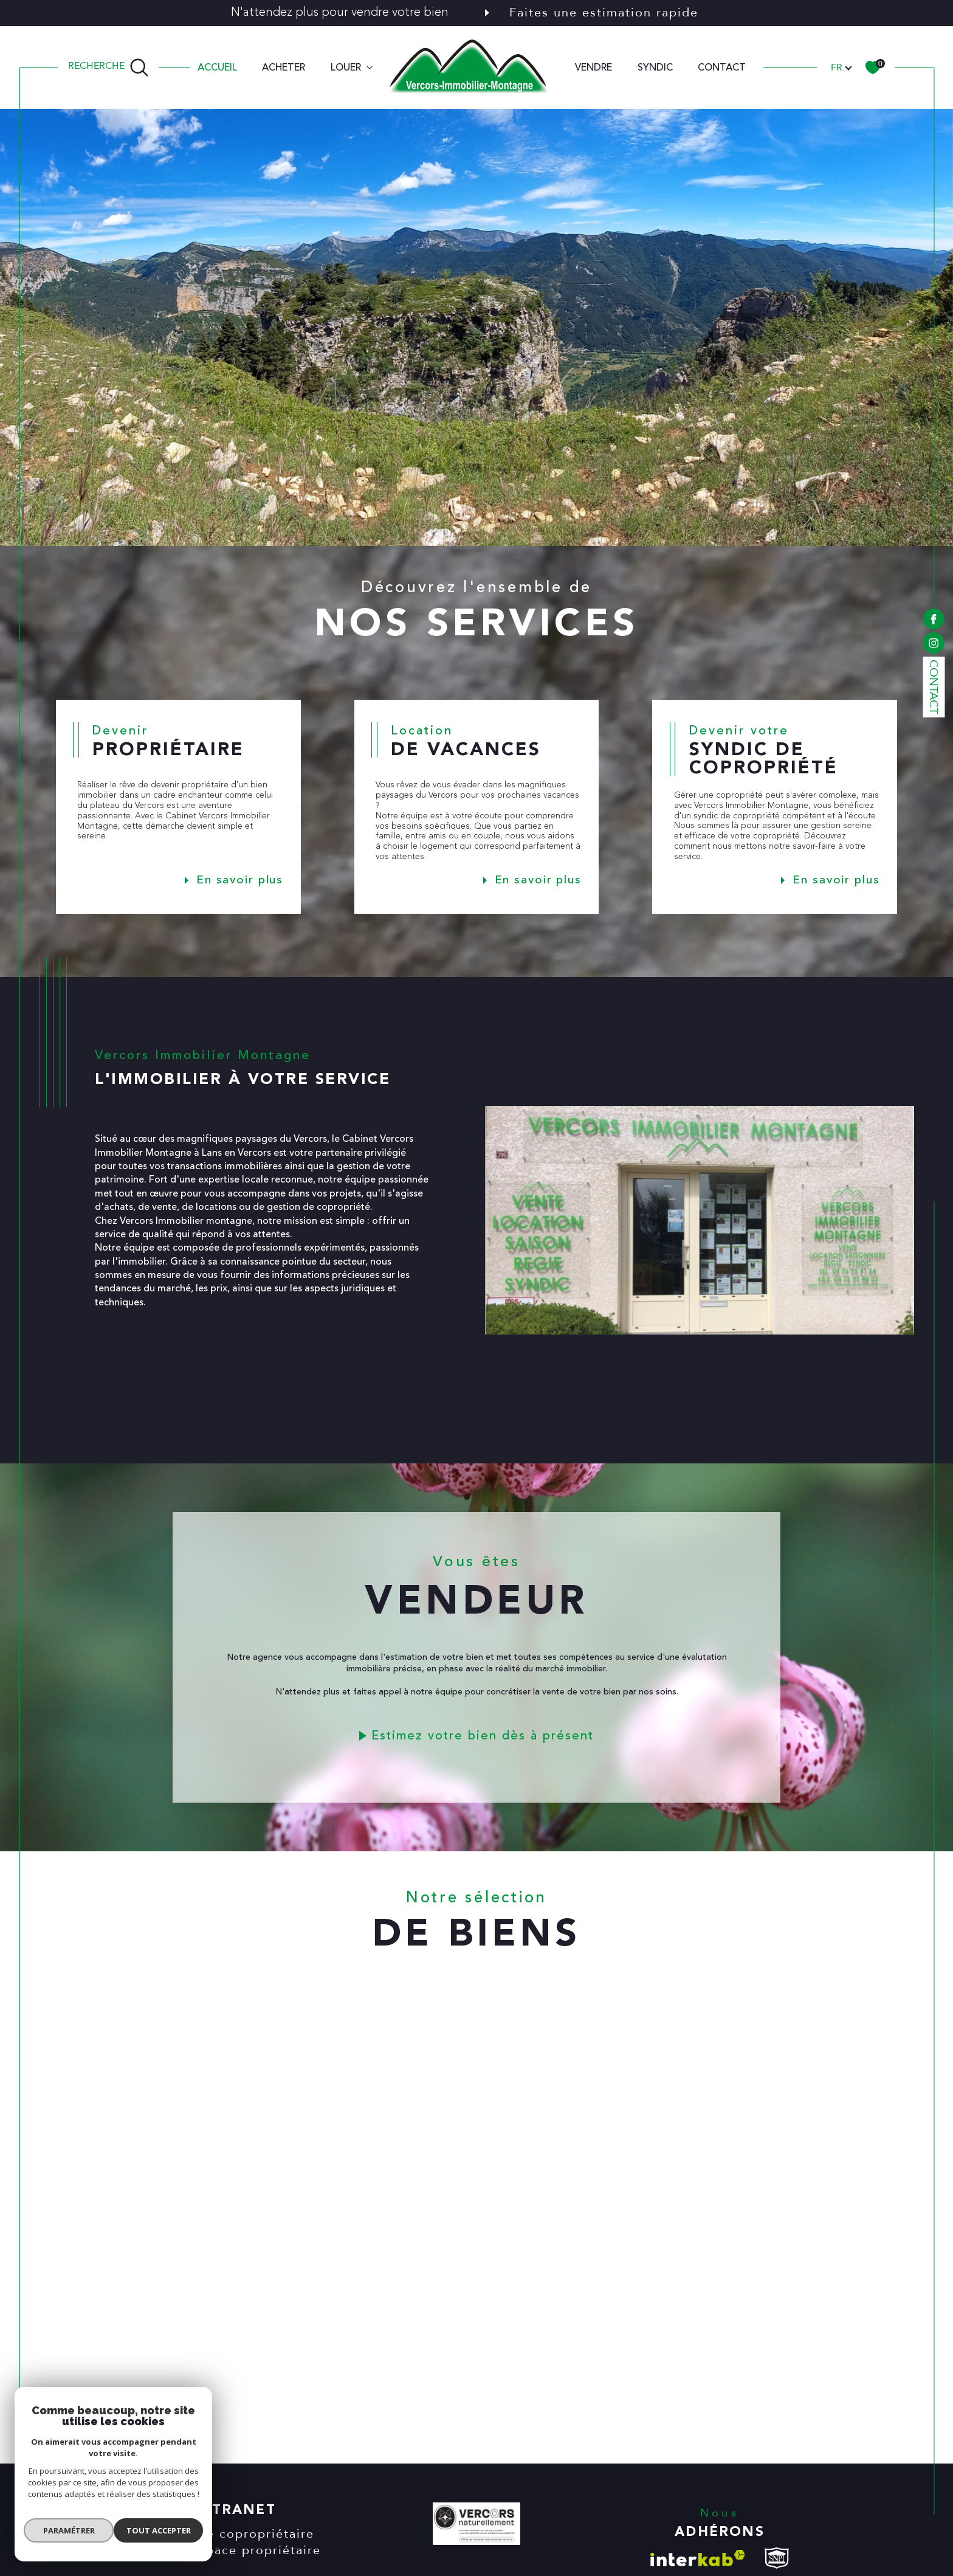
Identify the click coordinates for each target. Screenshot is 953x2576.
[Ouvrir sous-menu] (369, 66)
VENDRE (593, 67)
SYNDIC (655, 67)
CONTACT (722, 67)
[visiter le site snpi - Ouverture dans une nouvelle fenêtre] (777, 2558)
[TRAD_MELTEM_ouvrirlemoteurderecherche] (108, 67)
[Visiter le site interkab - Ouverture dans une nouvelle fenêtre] (697, 2558)
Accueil (217, 67)
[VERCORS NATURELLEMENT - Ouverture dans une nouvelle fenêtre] (476, 2525)
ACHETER (283, 67)
